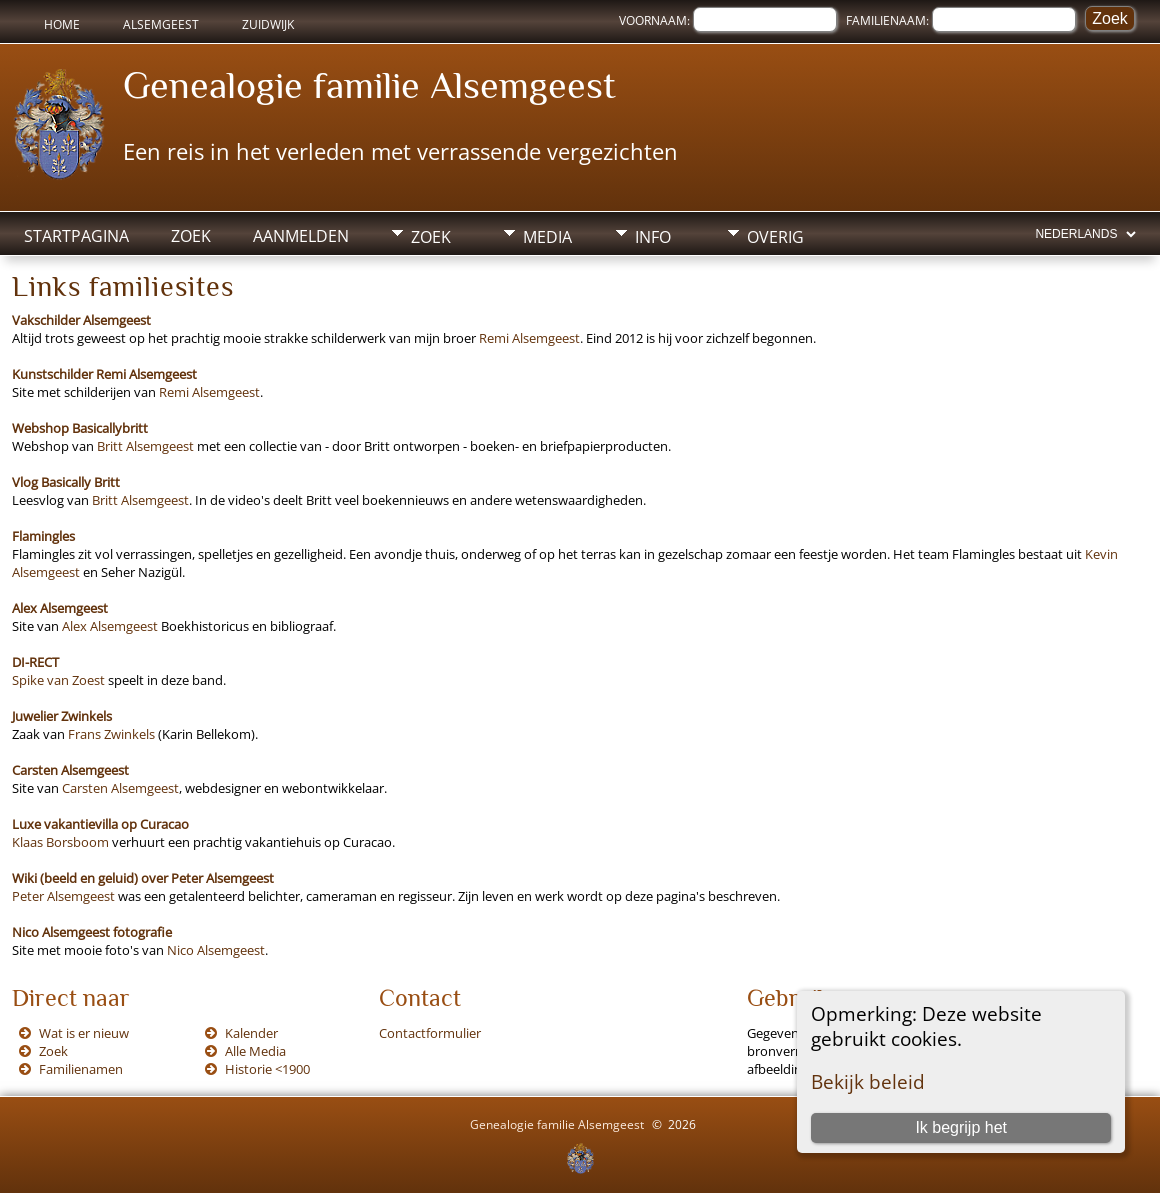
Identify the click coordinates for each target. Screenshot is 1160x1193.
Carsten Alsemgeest (120, 788)
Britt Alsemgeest (145, 446)
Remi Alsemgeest (529, 338)
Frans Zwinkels (111, 734)
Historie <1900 (267, 1069)
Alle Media (255, 1051)
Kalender (251, 1033)
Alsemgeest (161, 24)
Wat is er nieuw (84, 1033)
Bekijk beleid (868, 1081)
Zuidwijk (268, 24)
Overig (775, 237)
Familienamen (81, 1069)
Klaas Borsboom (60, 842)
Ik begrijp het (961, 1127)
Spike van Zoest (58, 680)
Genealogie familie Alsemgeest (369, 85)
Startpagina (76, 236)
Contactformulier (430, 1033)
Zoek (191, 236)
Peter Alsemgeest (63, 896)
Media (547, 237)
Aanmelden (301, 236)
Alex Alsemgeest (110, 626)
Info (653, 237)
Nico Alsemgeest (216, 950)
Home (62, 24)
